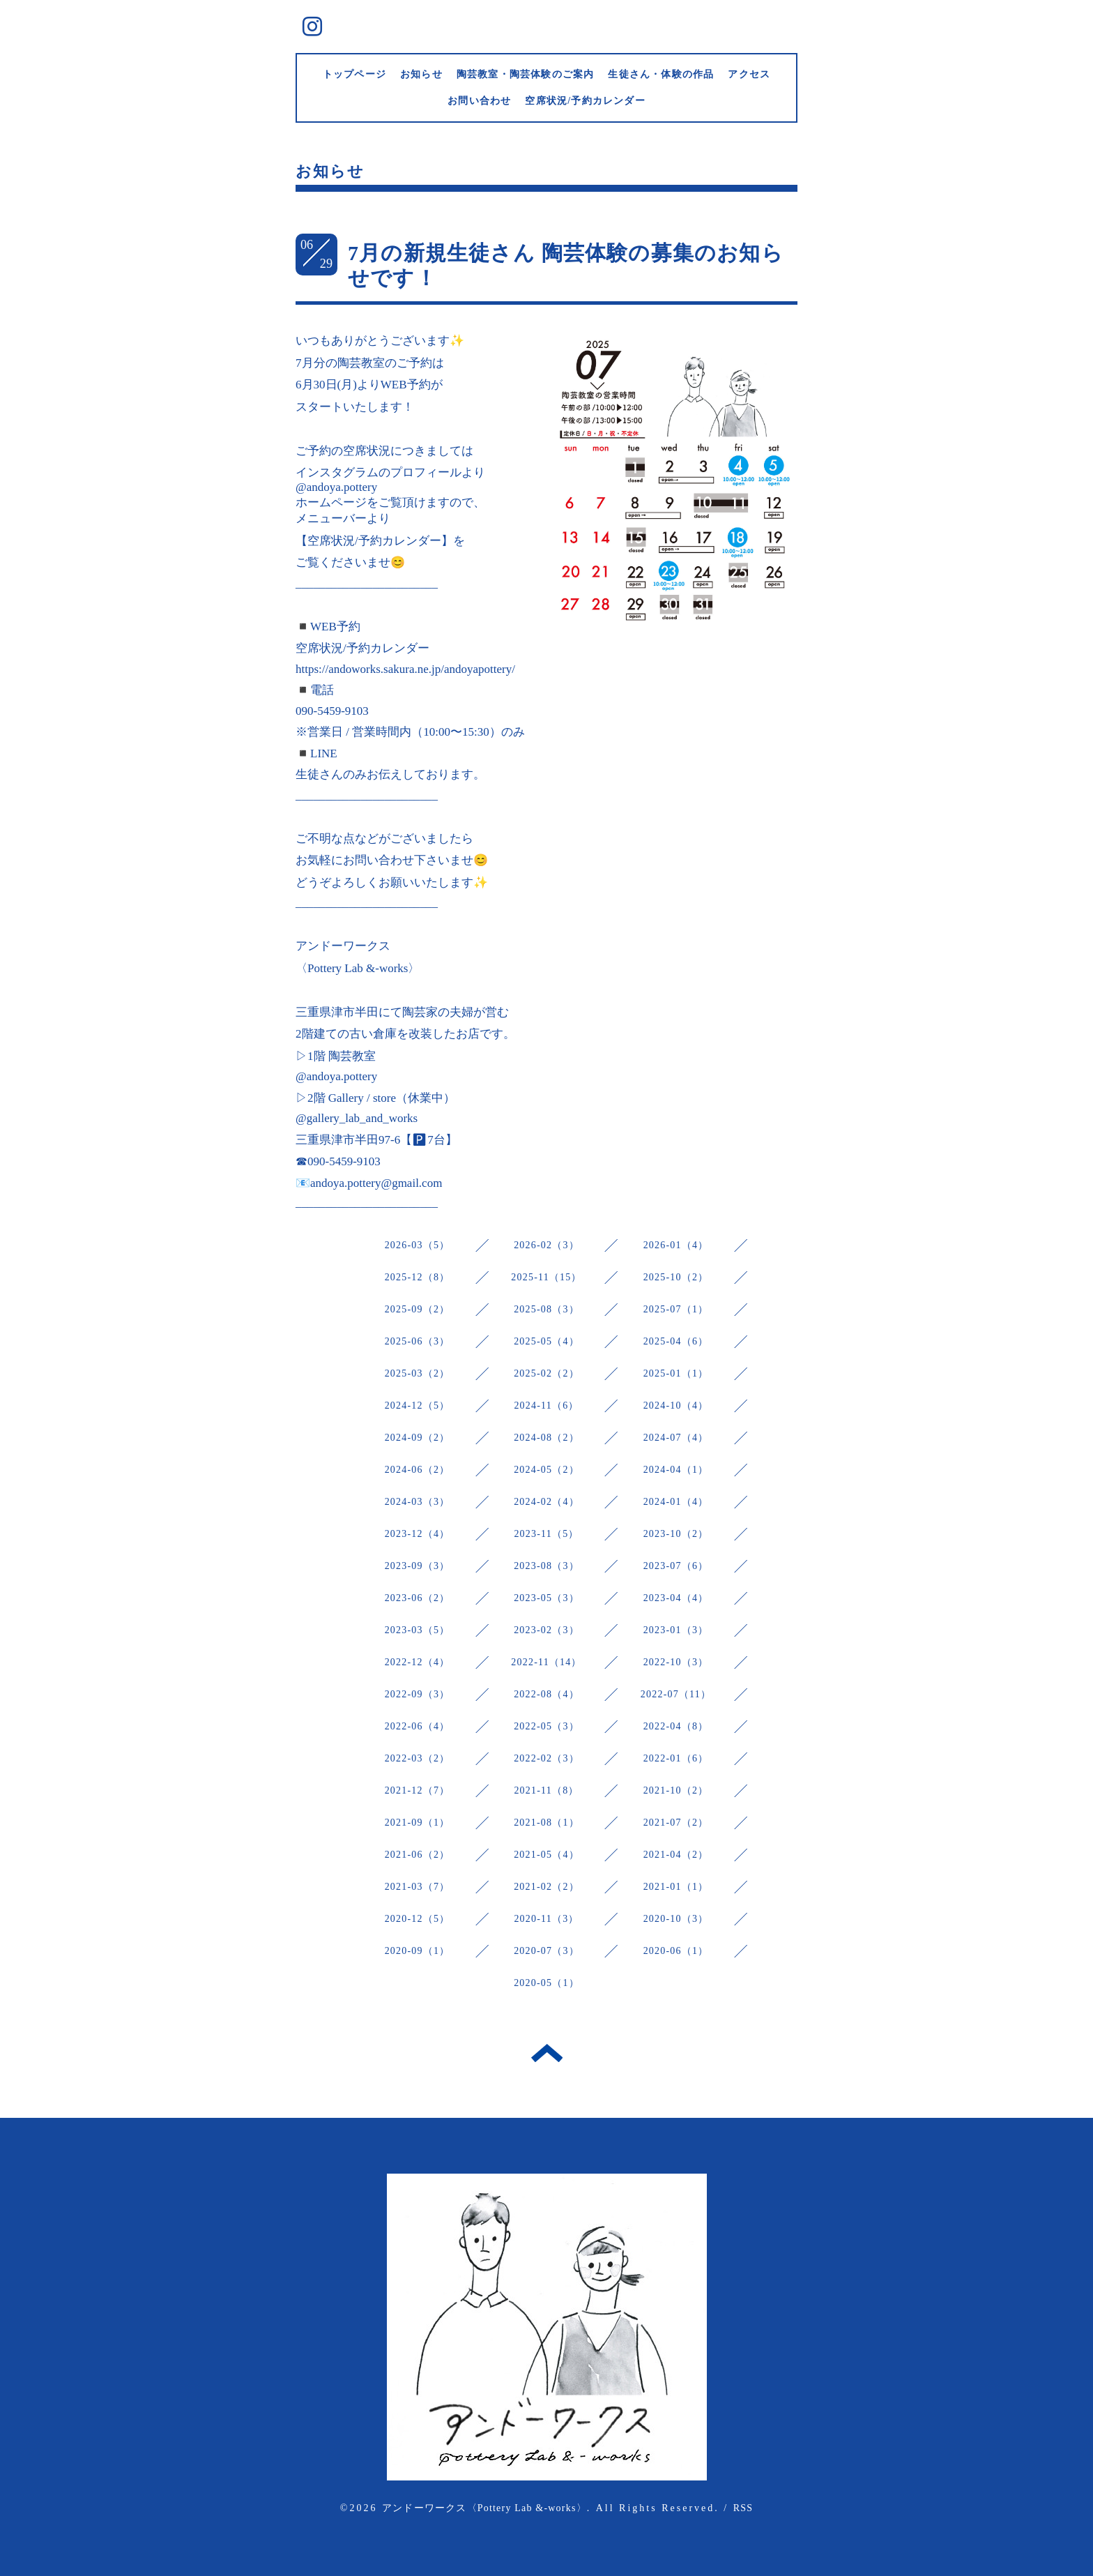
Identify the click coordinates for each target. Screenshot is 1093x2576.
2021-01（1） (676, 1886)
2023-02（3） (546, 1630)
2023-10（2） (676, 1534)
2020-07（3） (546, 1951)
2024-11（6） (546, 1405)
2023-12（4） (417, 1534)
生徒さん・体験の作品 (661, 74)
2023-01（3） (676, 1630)
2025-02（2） (546, 1373)
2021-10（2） (676, 1790)
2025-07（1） (676, 1309)
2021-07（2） (676, 1822)
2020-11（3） (546, 1919)
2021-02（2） (546, 1886)
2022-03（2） (417, 1758)
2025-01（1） (676, 1373)
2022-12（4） (417, 1662)
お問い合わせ (479, 101)
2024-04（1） (676, 1469)
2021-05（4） (546, 1854)
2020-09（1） (417, 1951)
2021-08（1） (546, 1822)
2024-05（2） (546, 1469)
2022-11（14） (546, 1662)
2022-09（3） (417, 1694)
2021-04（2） (676, 1854)
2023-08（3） (546, 1566)
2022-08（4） (546, 1694)
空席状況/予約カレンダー (585, 101)
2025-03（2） (417, 1373)
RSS (743, 2508)
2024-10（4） (676, 1405)
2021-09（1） (417, 1822)
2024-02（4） (546, 1502)
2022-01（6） (676, 1758)
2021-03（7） (417, 1886)
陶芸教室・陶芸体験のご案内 (526, 74)
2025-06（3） (417, 1341)
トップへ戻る (547, 2053)
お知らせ (421, 74)
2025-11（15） (546, 1277)
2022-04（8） (676, 1726)
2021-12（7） (417, 1790)
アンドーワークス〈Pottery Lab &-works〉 (484, 2508)
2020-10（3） (676, 1919)
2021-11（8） (546, 1790)
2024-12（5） (417, 1405)
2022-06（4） (417, 1726)
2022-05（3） (546, 1726)
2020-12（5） (417, 1919)
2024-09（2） (417, 1437)
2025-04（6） (676, 1341)
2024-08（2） (546, 1437)
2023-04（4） (676, 1598)
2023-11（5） (546, 1534)
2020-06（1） (676, 1951)
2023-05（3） (546, 1598)
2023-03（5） (417, 1630)
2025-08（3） (546, 1309)
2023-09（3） (417, 1566)
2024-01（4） (676, 1502)
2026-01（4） (676, 1245)
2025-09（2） (417, 1309)
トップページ (354, 74)
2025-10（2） (676, 1277)
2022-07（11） (676, 1694)
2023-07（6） (676, 1566)
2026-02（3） (546, 1245)
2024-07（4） (676, 1437)
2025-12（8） (417, 1277)
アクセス (749, 74)
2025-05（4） (546, 1341)
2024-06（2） (417, 1469)
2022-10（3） (676, 1662)
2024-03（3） (417, 1502)
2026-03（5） (417, 1245)
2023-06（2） (417, 1598)
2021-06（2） (417, 1854)
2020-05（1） (546, 1983)
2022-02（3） (546, 1758)
